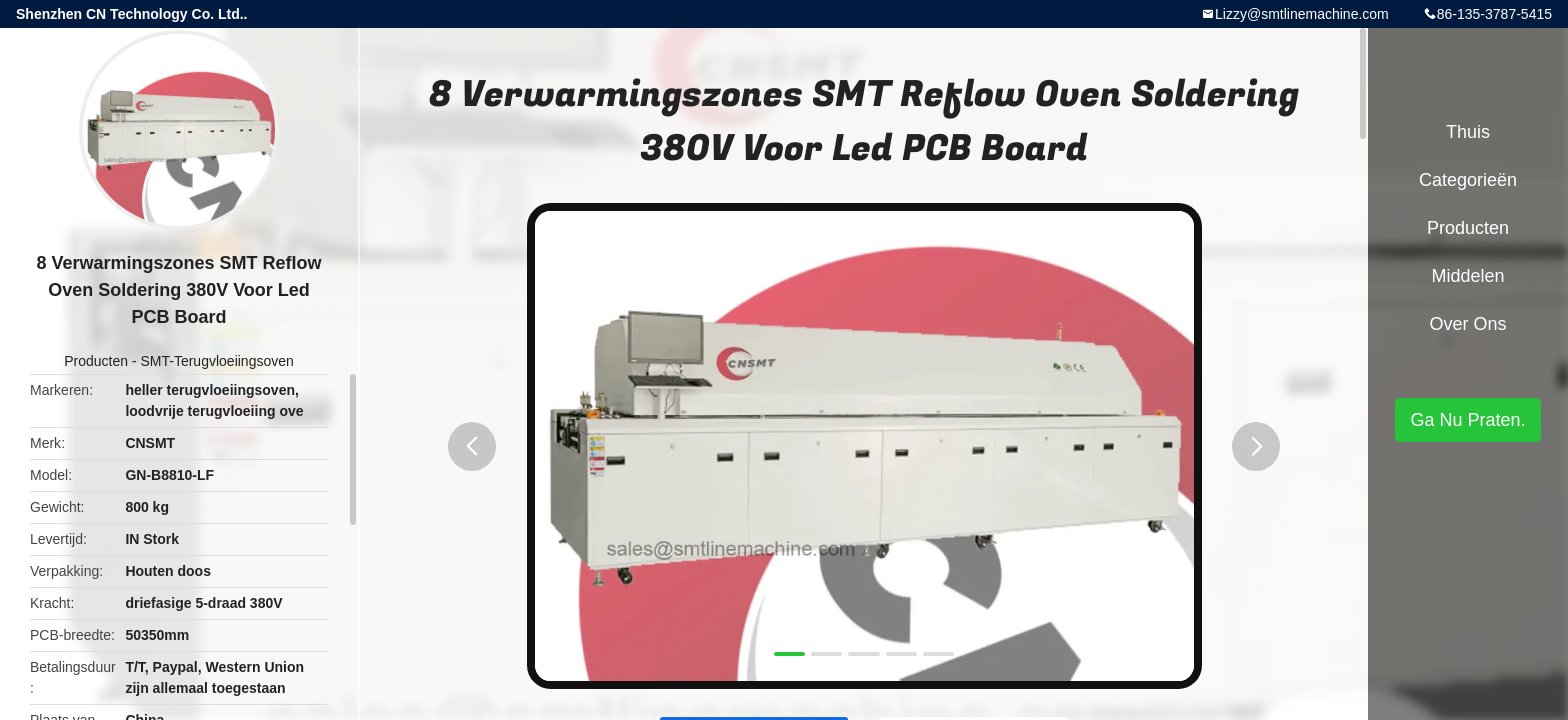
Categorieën (1468, 180)
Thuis (1468, 132)
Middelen (1467, 276)
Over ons (1467, 324)
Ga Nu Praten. (1467, 420)
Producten (96, 361)
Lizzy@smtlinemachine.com (1302, 14)
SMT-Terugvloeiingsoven (216, 361)
